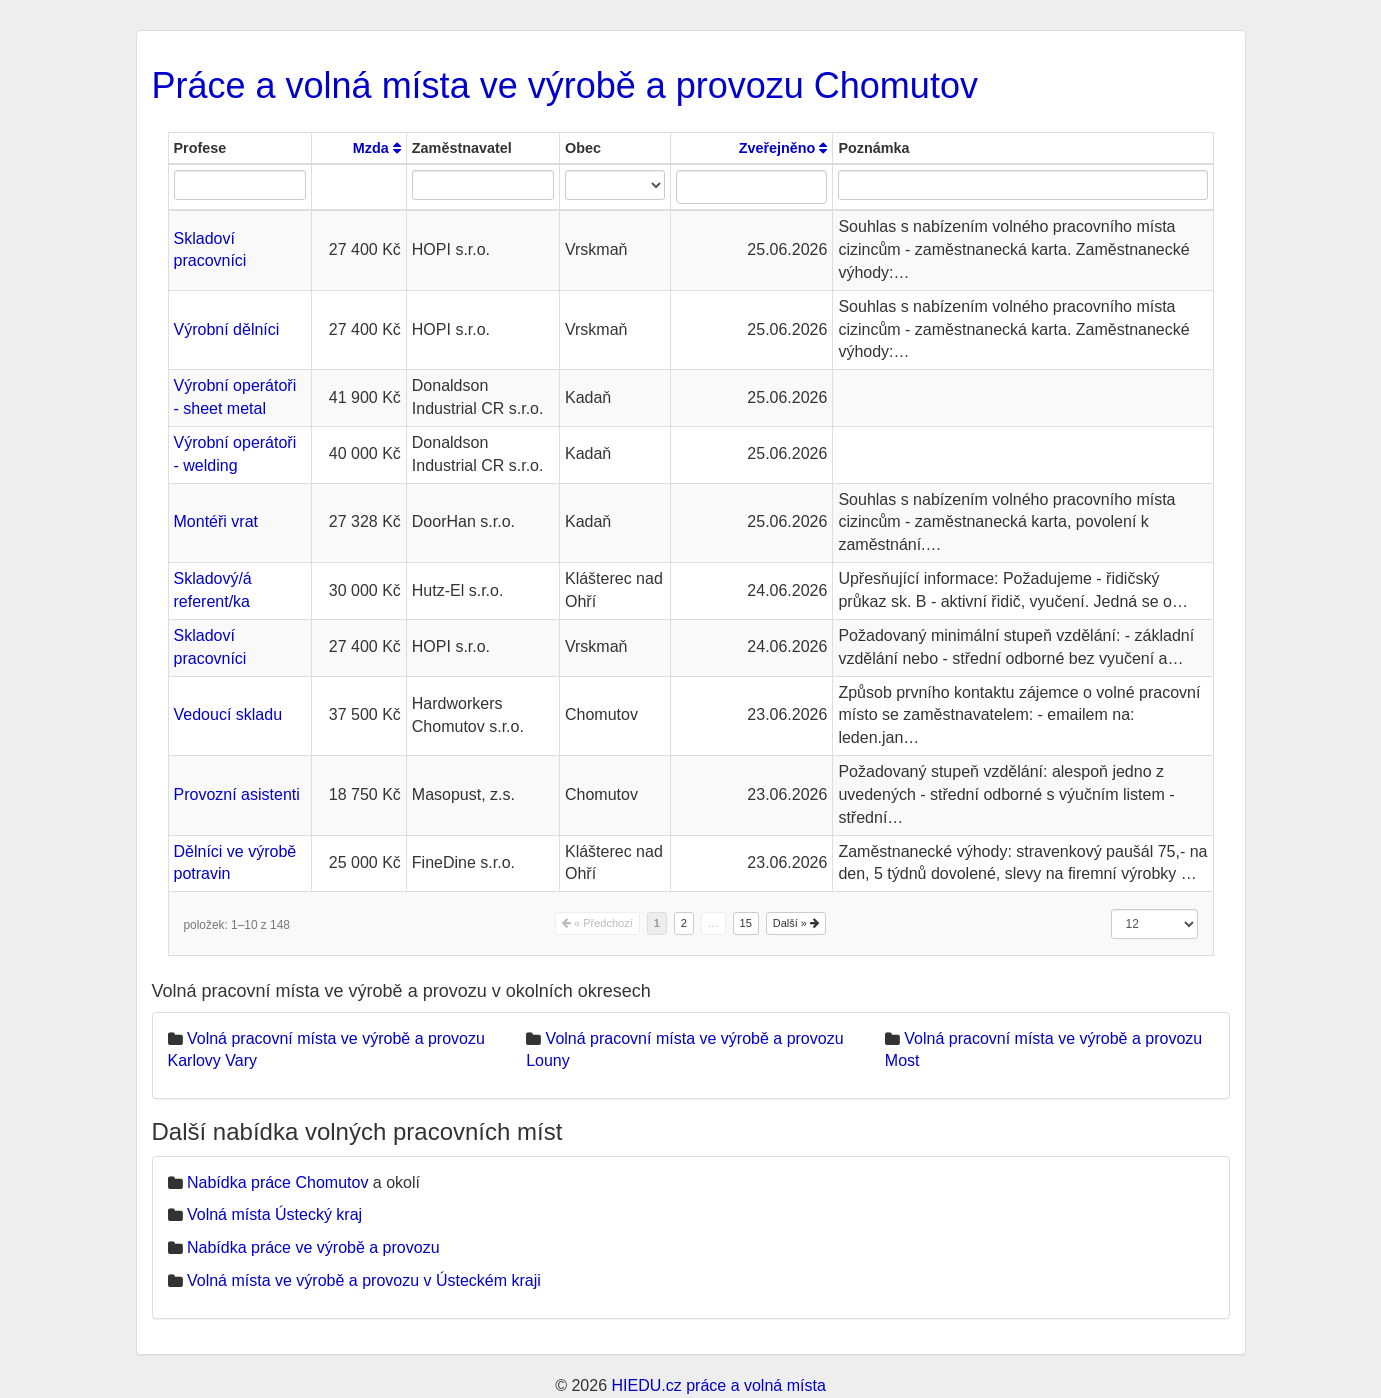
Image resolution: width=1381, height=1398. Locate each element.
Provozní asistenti (237, 794)
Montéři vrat (216, 521)
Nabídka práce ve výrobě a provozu (313, 1247)
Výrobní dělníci (227, 329)
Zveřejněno (783, 148)
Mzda (377, 148)
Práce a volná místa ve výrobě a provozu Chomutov (565, 85)
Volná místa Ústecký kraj (274, 1214)
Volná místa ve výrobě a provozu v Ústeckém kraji (364, 1280)
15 (746, 923)
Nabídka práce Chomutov (277, 1182)
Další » (796, 923)
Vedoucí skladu (228, 714)
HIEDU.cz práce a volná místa (718, 1385)
